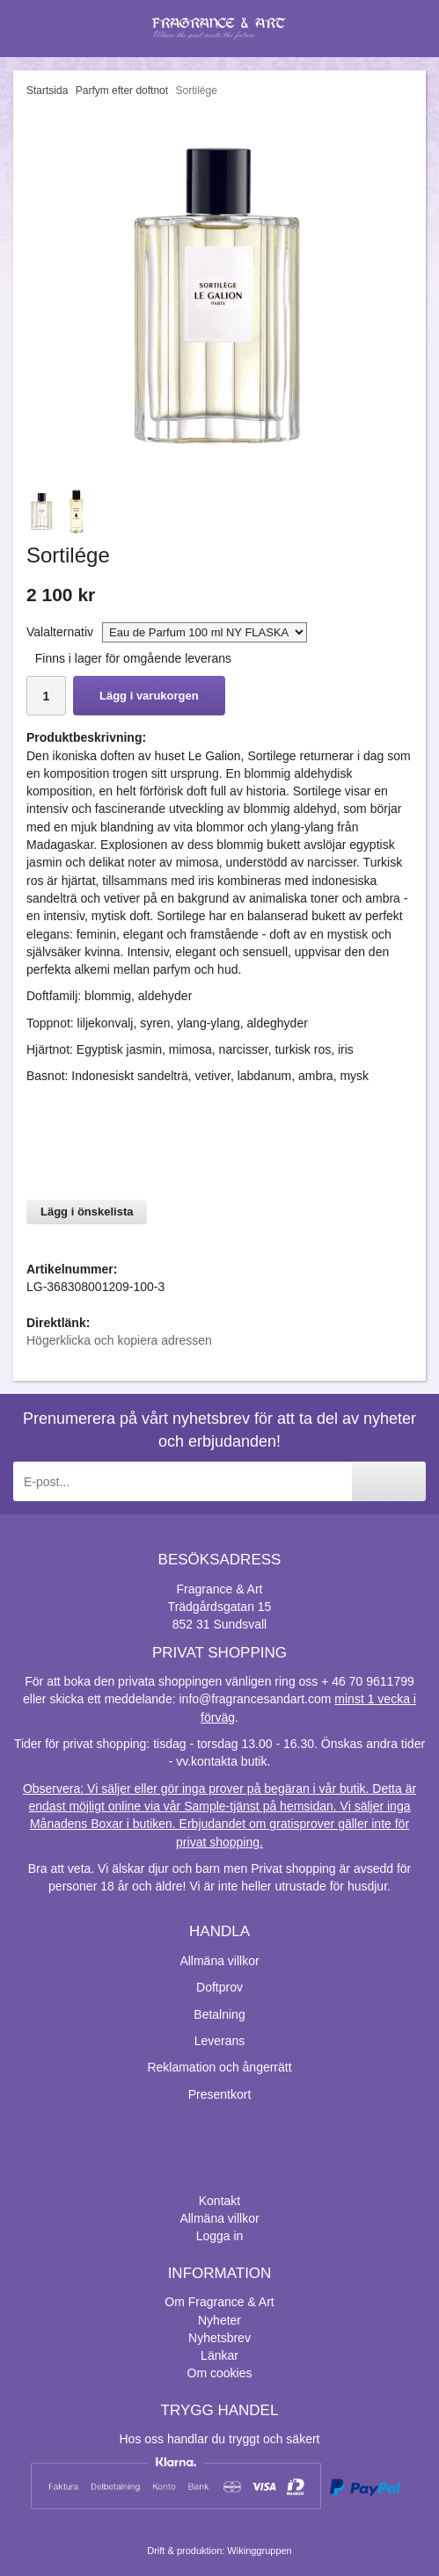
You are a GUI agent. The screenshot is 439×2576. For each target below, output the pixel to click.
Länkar (219, 2355)
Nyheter (219, 2320)
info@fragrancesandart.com (255, 1699)
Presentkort (220, 2094)
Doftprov (219, 1987)
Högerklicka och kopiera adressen (119, 1340)
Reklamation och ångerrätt (219, 2067)
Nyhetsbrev (219, 2338)
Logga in (220, 2236)
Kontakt (219, 2201)
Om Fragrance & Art (219, 2302)
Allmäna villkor (219, 1961)
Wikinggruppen (259, 2550)
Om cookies (219, 2373)
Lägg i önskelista (86, 1211)
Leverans (219, 2041)
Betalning (219, 2014)
